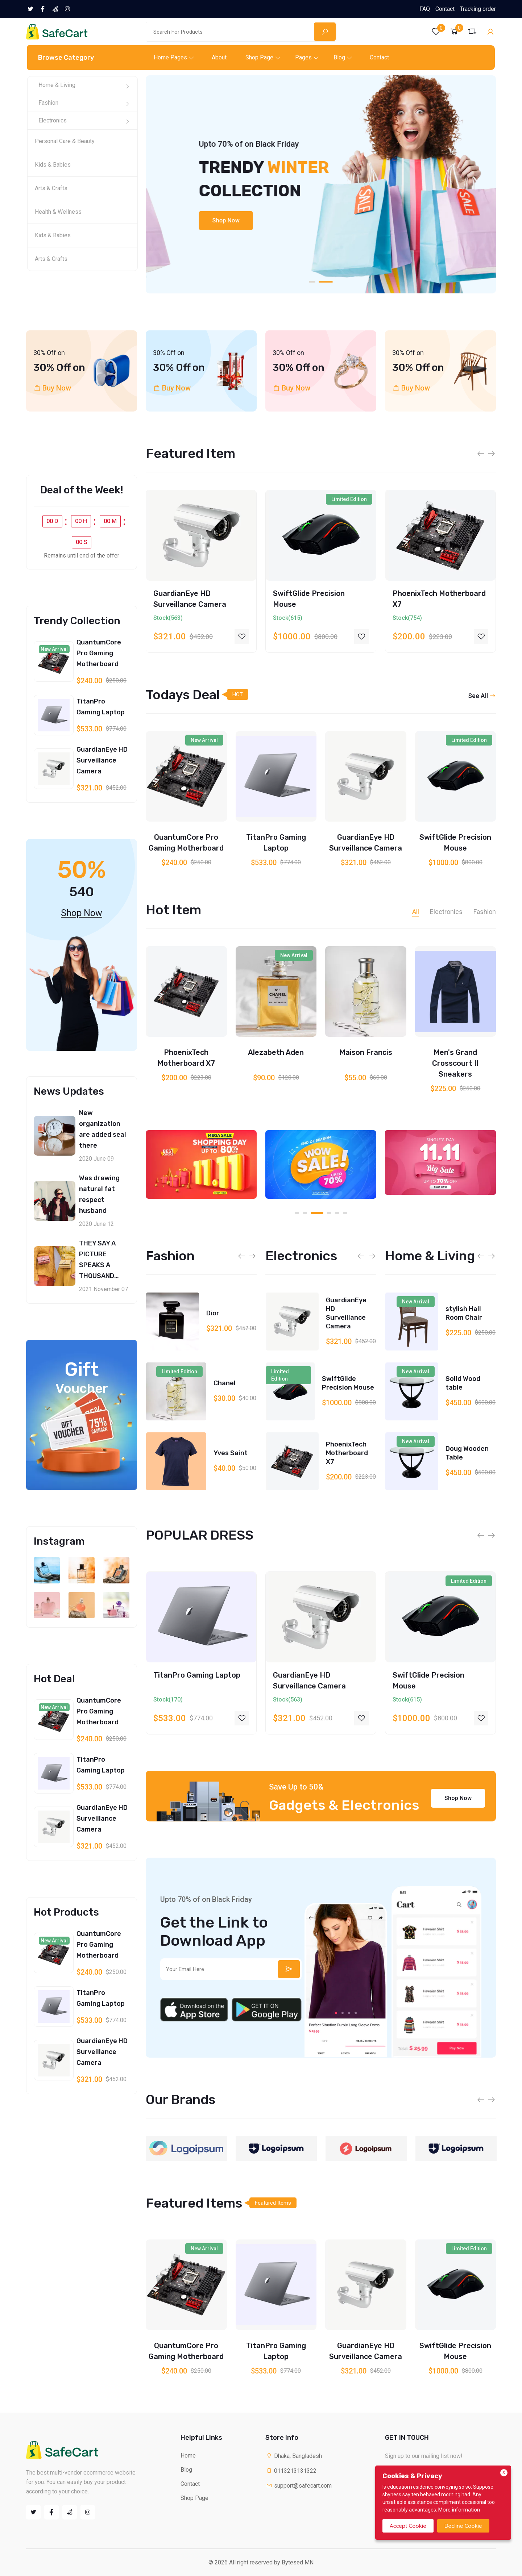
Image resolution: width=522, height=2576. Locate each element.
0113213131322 (290, 2470)
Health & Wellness (58, 211)
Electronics (52, 120)
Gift (81, 1377)
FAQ (424, 8)
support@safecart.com (298, 2485)
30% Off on (59, 367)
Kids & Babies (53, 164)
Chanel (225, 1453)
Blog (339, 57)
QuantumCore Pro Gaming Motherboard (98, 653)
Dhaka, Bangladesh (293, 2455)
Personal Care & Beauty (65, 141)
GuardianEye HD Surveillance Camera (102, 760)
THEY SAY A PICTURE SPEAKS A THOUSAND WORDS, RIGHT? (104, 1265)
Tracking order (478, 8)
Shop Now (190, 220)
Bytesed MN (298, 2562)
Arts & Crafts (51, 188)
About (219, 57)
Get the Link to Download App (214, 1931)
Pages (303, 57)
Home (188, 2455)
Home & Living (56, 85)
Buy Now (56, 388)
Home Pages (170, 57)
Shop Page (259, 57)
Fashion (48, 102)
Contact (445, 8)
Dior (212, 1383)
